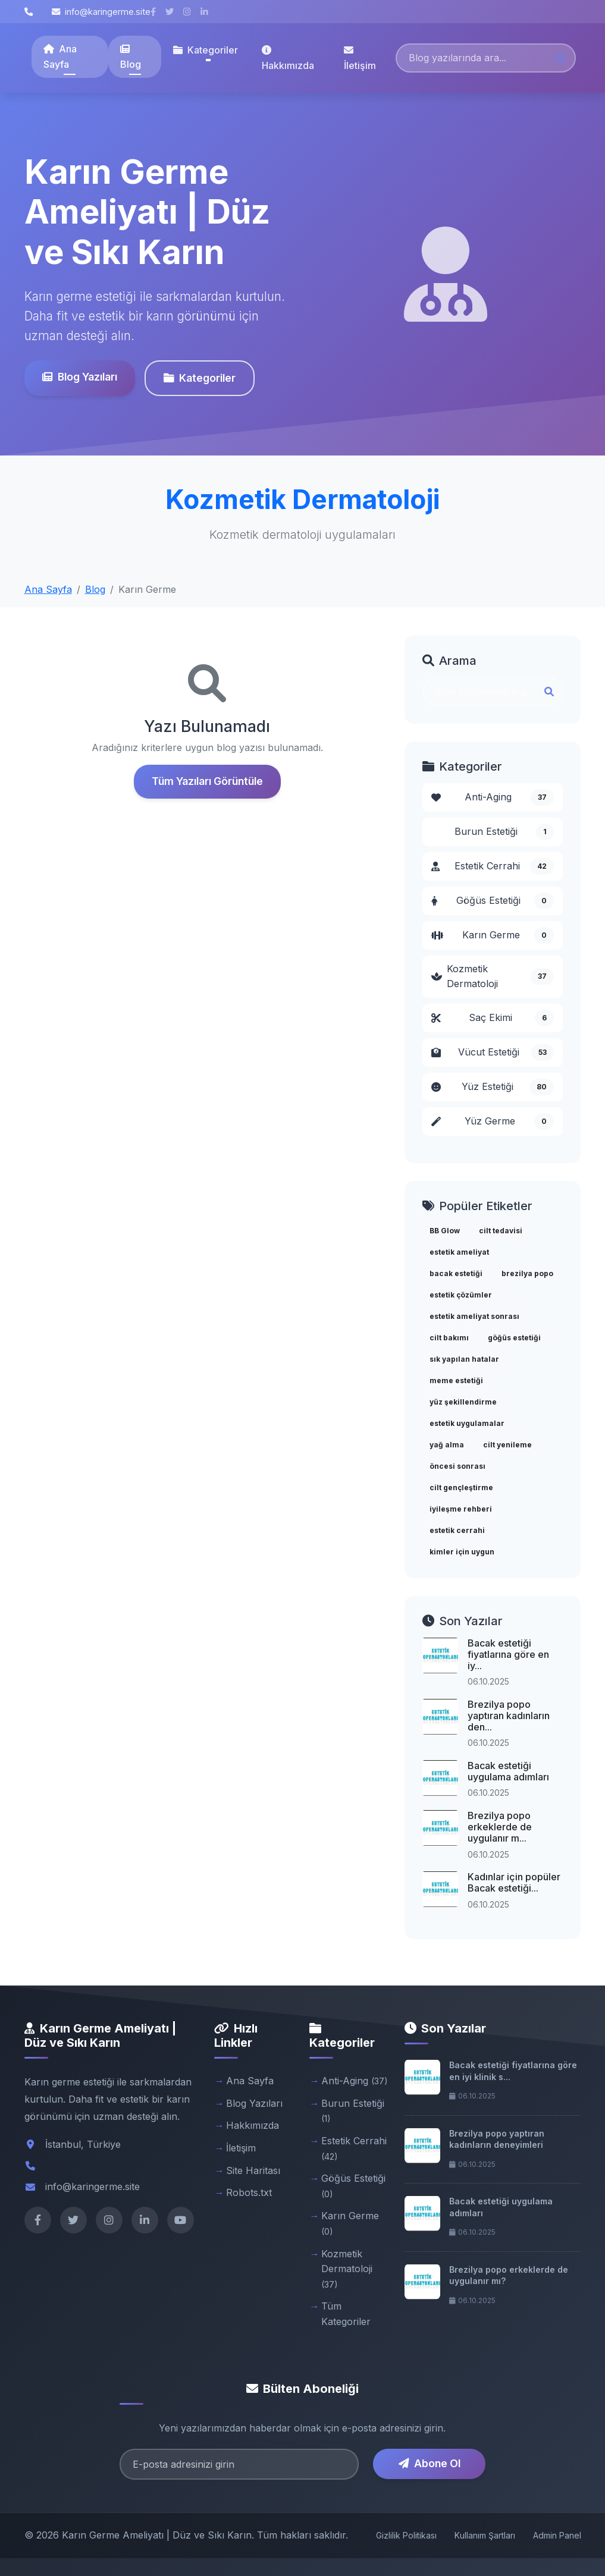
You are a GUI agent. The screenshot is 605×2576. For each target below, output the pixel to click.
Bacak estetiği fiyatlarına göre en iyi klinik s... (513, 2071)
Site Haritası (253, 2170)
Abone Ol (429, 2463)
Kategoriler (200, 378)
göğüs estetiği (514, 1337)
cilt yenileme (507, 1444)
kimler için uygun (462, 1551)
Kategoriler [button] (205, 50)
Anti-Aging (492, 797)
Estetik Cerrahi (492, 866)
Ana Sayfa (60, 56)
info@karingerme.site (101, 12)
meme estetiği (456, 1380)
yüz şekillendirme (463, 1401)
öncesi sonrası (457, 1466)
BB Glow (445, 1230)
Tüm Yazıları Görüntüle (207, 781)
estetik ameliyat (459, 1252)
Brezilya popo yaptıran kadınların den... (509, 1715)
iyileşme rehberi (461, 1508)
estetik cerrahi (457, 1530)
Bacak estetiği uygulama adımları (508, 1771)
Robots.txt (249, 2192)
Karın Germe (492, 935)
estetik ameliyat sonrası (474, 1316)
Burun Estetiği (504, 832)
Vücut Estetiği (492, 1052)
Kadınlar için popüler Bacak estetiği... (514, 1882)
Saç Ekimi (492, 1018)
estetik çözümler (461, 1294)
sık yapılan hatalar (464, 1359)
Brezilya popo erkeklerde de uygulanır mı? (508, 2275)
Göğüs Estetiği (492, 901)
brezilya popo (527, 1273)
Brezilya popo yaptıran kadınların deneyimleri (496, 2139)
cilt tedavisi (500, 1230)
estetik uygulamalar (467, 1423)
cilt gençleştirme (461, 1487)
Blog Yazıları (79, 376)
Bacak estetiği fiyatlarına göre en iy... (508, 1654)
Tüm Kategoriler (346, 2313)
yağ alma (447, 1444)
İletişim (360, 58)
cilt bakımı (449, 1337)
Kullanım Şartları (484, 2535)
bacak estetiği (456, 1273)
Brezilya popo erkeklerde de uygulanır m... (500, 1827)
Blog (130, 57)
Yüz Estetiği (492, 1087)
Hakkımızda (288, 58)
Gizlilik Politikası (406, 2535)
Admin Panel (557, 2535)
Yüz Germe (492, 1121)
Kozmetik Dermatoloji (492, 976)
